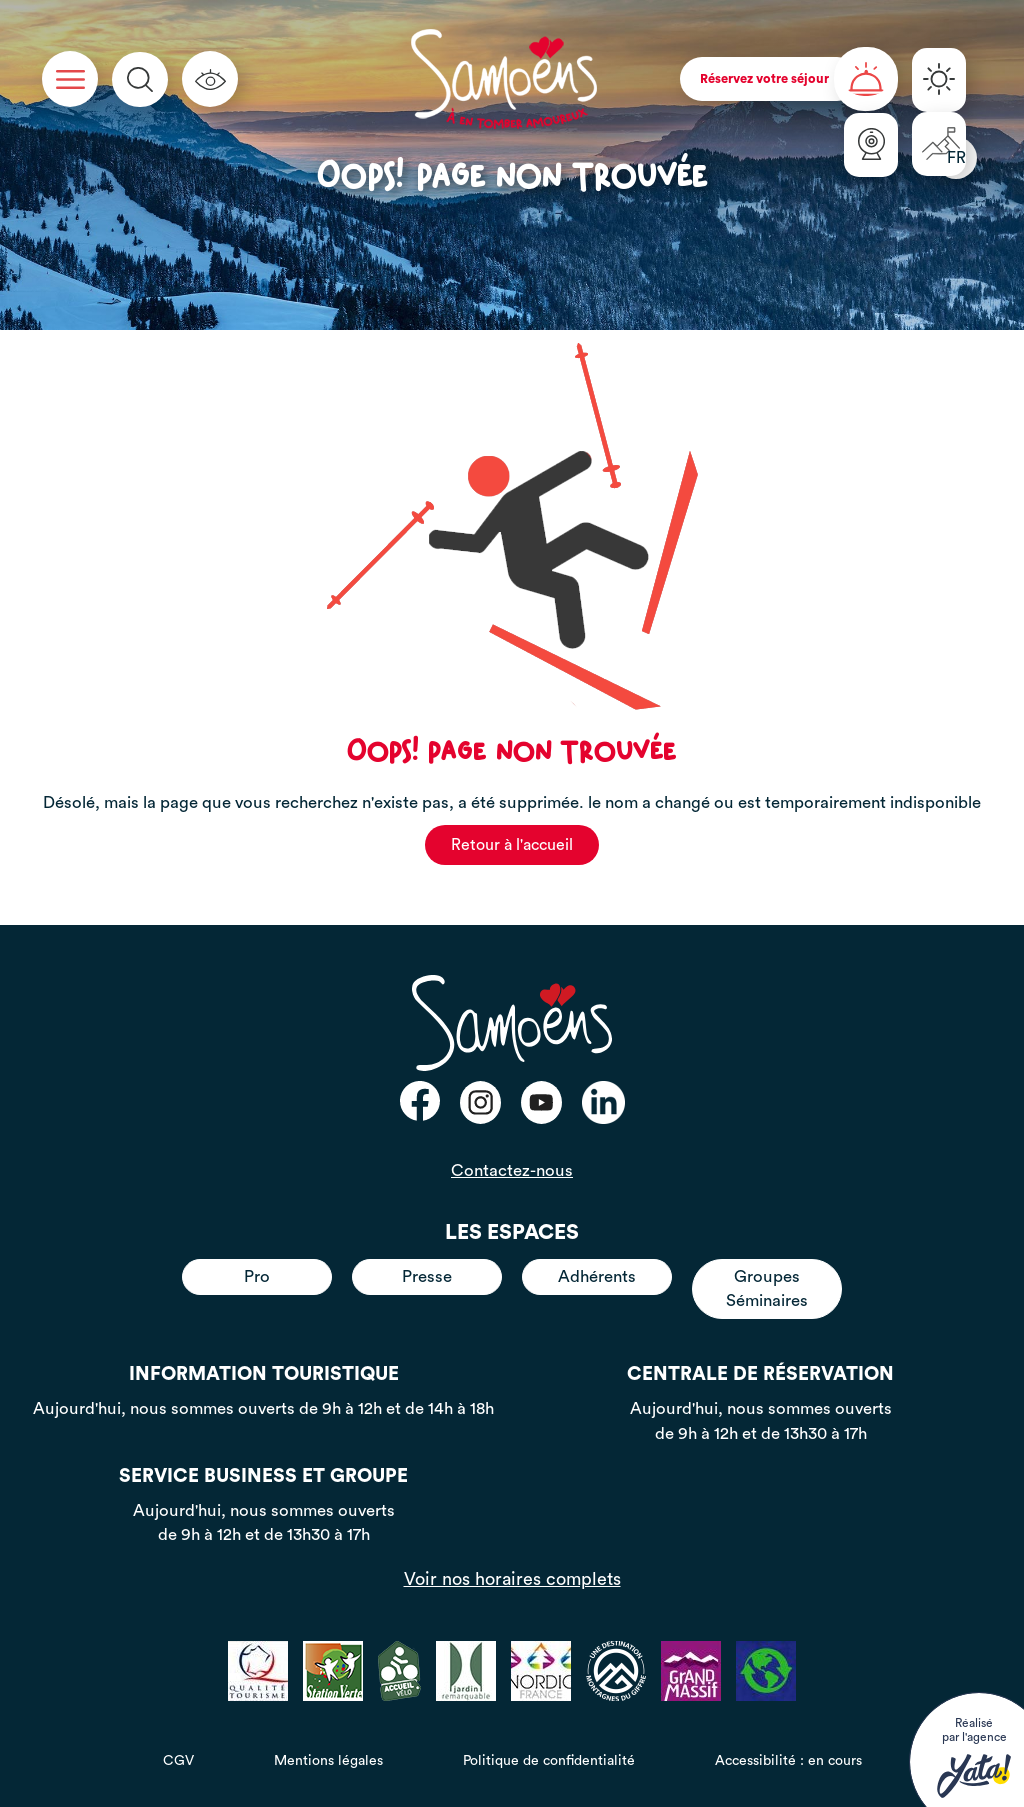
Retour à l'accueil (512, 845)
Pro (257, 1276)
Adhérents (597, 1276)
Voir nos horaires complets (512, 1579)
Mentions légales (328, 1761)
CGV (178, 1761)
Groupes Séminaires (767, 1288)
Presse (427, 1276)
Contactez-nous (512, 1170)
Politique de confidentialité (549, 1761)
